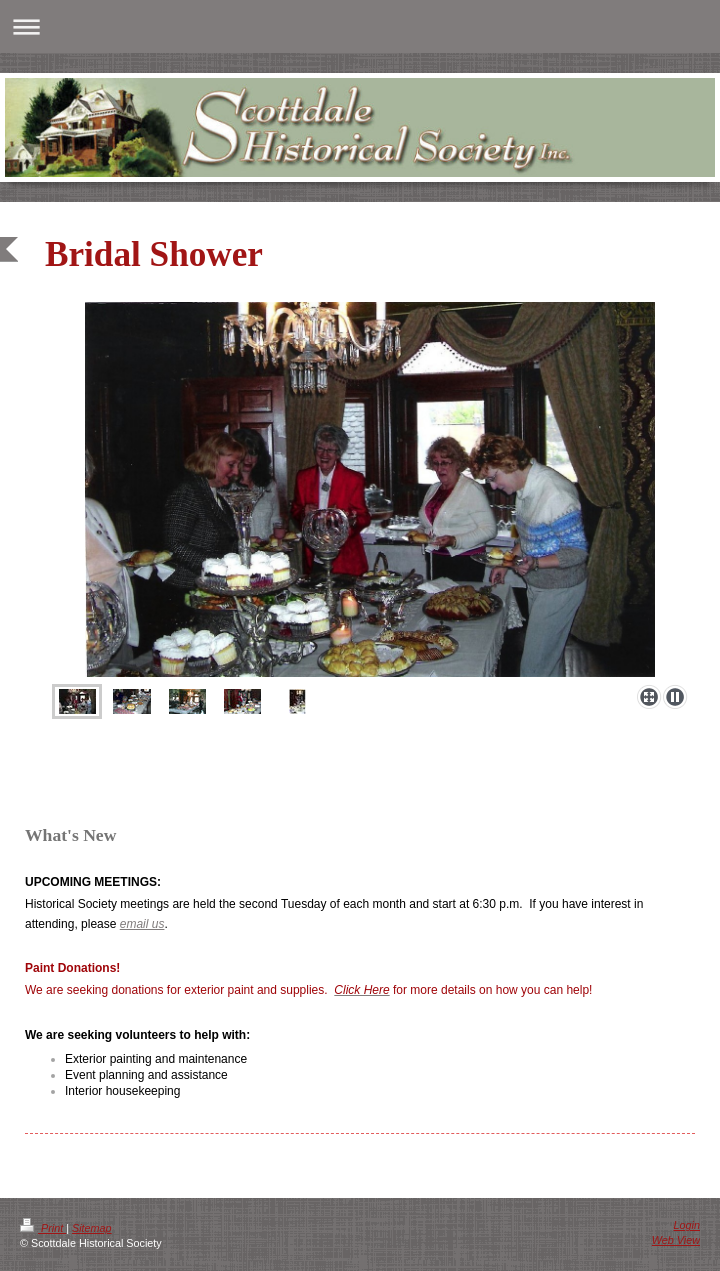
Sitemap (92, 1228)
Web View (676, 1240)
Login (687, 1225)
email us (142, 924)
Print (43, 1228)
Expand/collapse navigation (360, 26)
